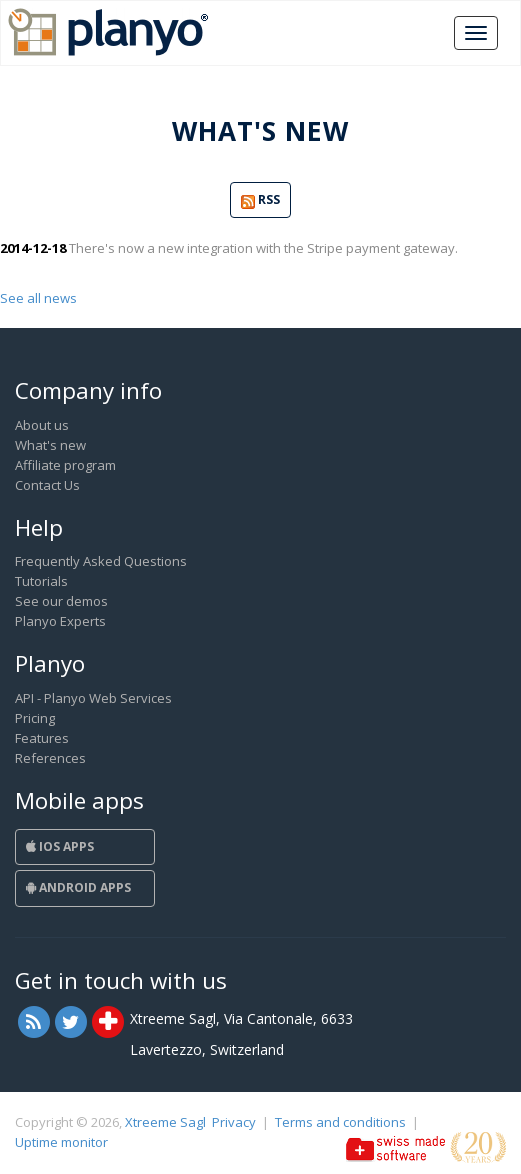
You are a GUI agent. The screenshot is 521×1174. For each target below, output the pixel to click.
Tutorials (41, 581)
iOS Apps (60, 846)
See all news (38, 298)
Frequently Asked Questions (101, 561)
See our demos (61, 601)
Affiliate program (65, 465)
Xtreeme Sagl (165, 1122)
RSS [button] (260, 200)
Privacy (234, 1122)
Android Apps (78, 887)
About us (42, 425)
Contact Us (47, 485)
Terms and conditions (340, 1122)
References (50, 758)
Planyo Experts (60, 621)
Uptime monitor (61, 1142)
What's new (50, 445)
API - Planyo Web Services (93, 698)
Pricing (35, 718)
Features (42, 738)
